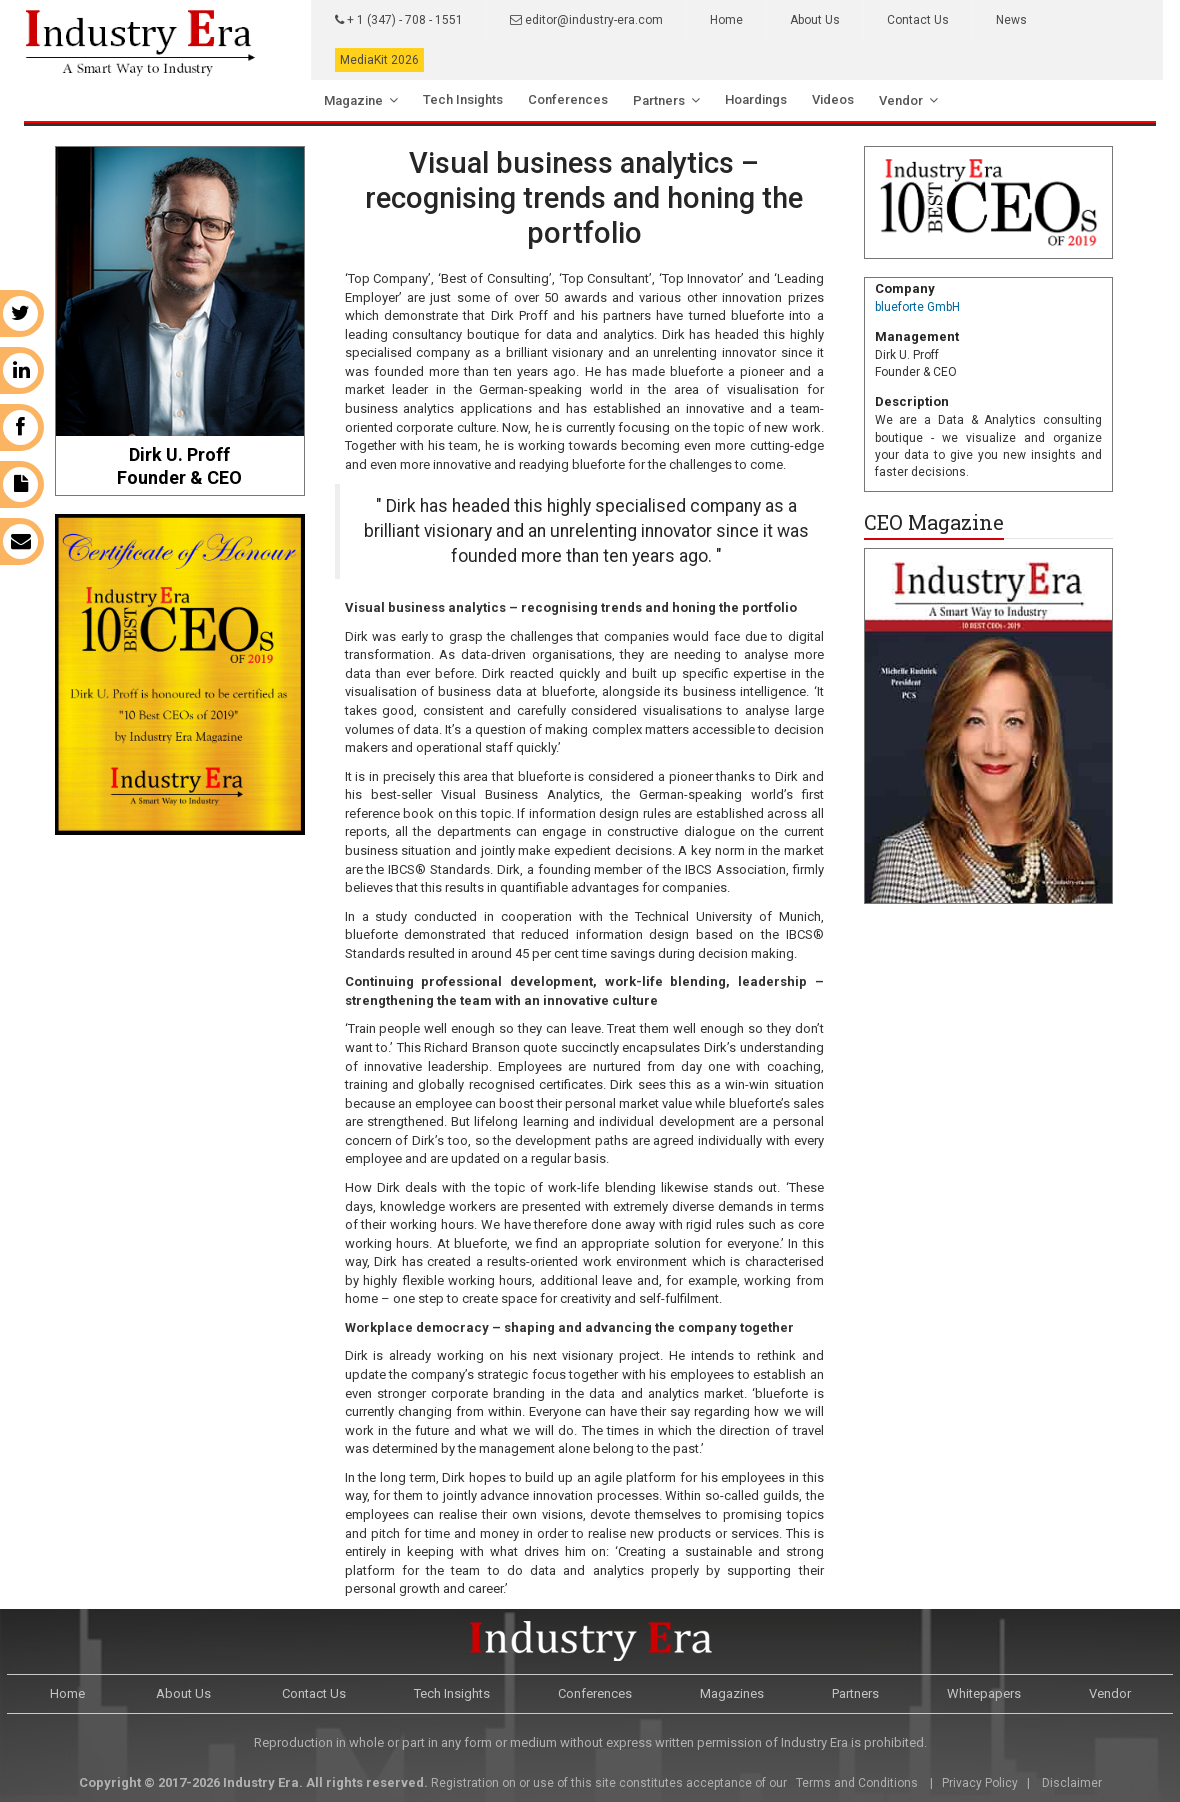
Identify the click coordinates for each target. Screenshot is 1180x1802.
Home (726, 20)
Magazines (732, 1693)
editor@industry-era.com (586, 20)
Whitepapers (984, 1693)
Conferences (568, 99)
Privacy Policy (980, 1783)
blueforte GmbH (917, 307)
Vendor (901, 100)
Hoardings (756, 99)
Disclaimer (1072, 1783)
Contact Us (918, 20)
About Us (815, 20)
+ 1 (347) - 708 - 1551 (399, 20)
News (1011, 20)
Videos (833, 99)
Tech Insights (463, 99)
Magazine (353, 100)
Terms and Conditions (855, 1783)
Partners (659, 100)
